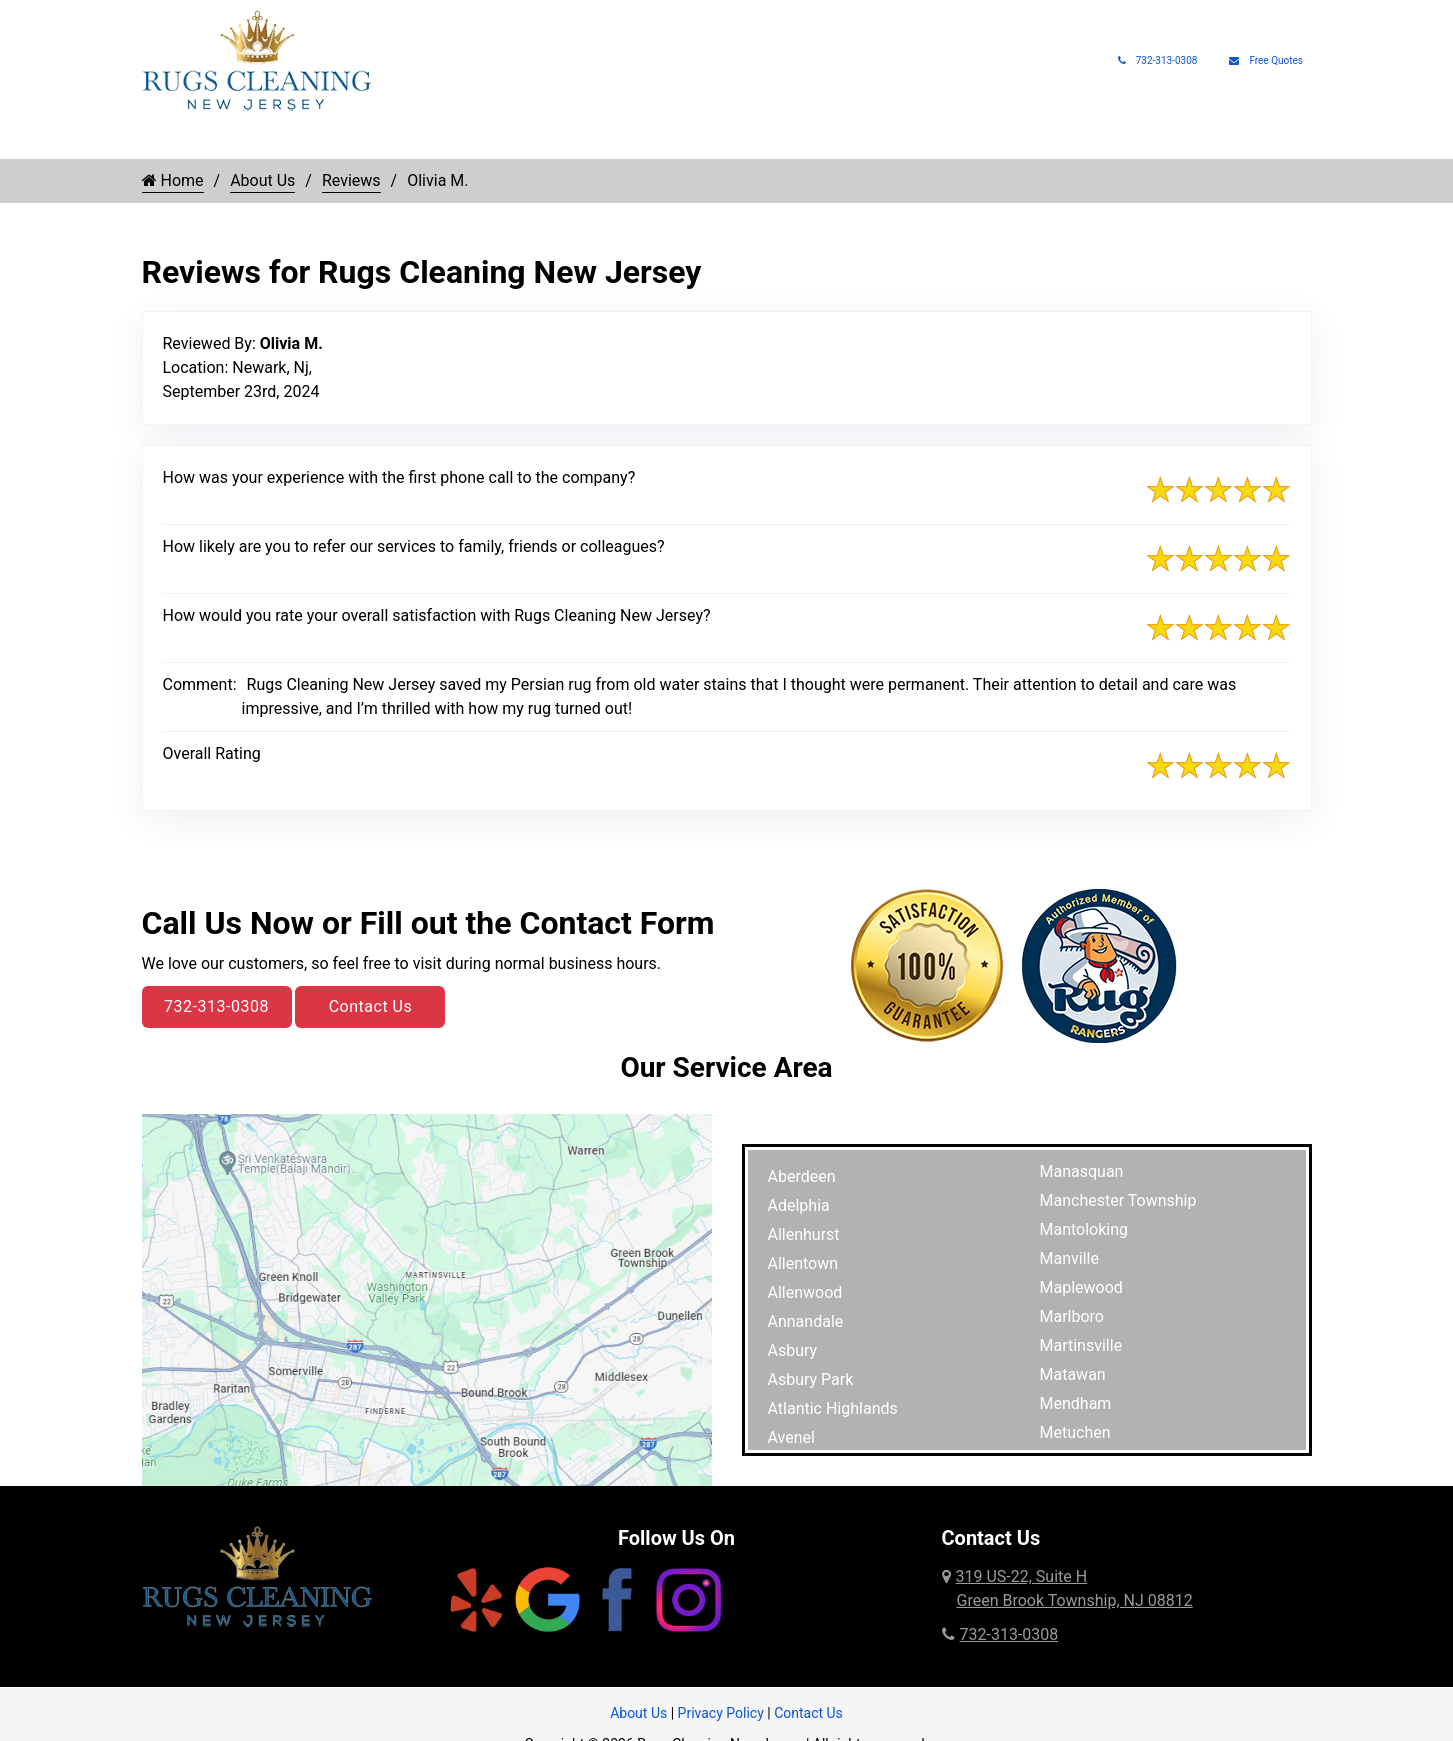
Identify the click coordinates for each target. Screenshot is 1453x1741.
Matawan (1073, 1374)
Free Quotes (1266, 60)
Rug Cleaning (256, 140)
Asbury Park (811, 1379)
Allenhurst (804, 1234)
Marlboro (1072, 1316)
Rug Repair (505, 140)
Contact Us (371, 1006)
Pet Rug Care (783, 140)
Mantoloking (1084, 1229)
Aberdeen (802, 1176)
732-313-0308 (1158, 60)
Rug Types (384, 140)
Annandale (806, 1321)
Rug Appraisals (926, 140)
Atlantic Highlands (833, 1408)
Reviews (351, 180)
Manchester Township (1118, 1200)
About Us (1130, 140)
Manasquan (1082, 1171)
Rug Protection (640, 140)
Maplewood (1081, 1287)
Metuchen (1075, 1432)
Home (162, 140)
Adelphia (799, 1205)
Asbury (793, 1350)
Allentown (803, 1263)
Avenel (791, 1437)
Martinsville (1081, 1345)
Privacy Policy (721, 1713)
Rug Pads (1037, 140)
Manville (1069, 1258)
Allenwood (805, 1292)
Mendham (1076, 1403)
